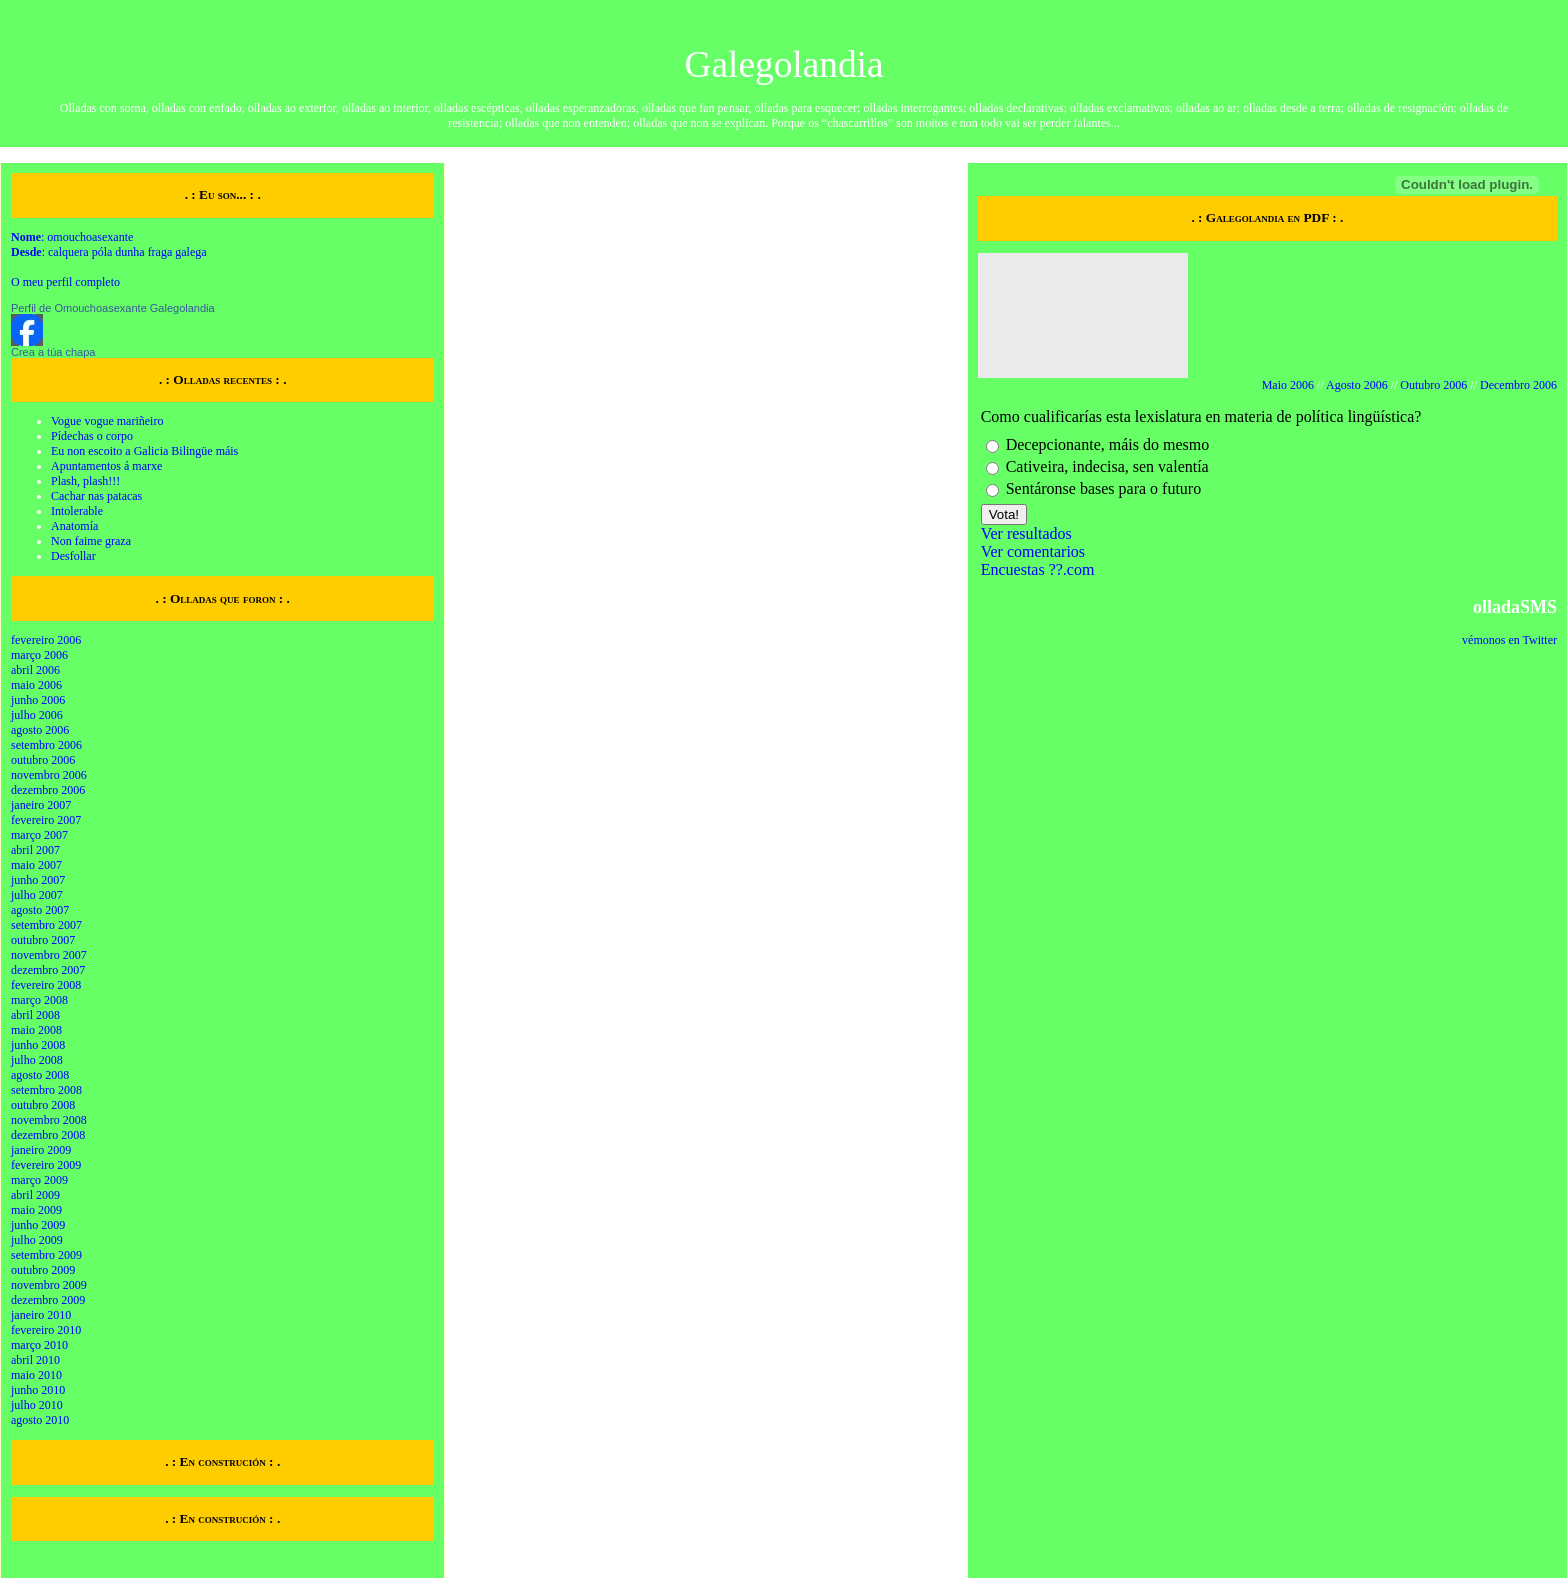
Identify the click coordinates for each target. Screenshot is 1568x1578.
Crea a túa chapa (53, 352)
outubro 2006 (43, 760)
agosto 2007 (40, 910)
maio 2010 (36, 1375)
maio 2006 (36, 685)
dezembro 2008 (48, 1135)
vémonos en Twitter (1509, 640)
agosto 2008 (40, 1075)
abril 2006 (35, 670)
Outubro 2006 (1433, 385)
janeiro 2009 (41, 1150)
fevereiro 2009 (46, 1165)
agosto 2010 (40, 1420)
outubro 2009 (43, 1270)
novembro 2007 (49, 955)
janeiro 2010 (41, 1315)
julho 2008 (37, 1060)
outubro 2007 (43, 940)
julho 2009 (37, 1240)
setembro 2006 (46, 745)
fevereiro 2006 (46, 640)
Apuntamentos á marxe (106, 466)
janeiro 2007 (41, 805)
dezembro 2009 (48, 1300)
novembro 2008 (49, 1120)
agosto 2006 (40, 730)
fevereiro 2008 (46, 985)
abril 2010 (35, 1360)
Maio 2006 (1288, 385)
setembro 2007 (46, 925)
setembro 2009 (46, 1255)
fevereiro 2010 (46, 1330)
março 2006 (39, 655)
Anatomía (74, 526)
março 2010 (39, 1345)
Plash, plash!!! (85, 481)
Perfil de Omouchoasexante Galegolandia (113, 308)
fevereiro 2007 (46, 820)
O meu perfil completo (65, 282)
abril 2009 (35, 1195)
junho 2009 (38, 1225)
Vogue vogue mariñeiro (107, 421)
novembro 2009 (49, 1285)
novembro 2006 (49, 775)
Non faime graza (91, 541)
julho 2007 (37, 895)
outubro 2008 (43, 1105)
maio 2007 (36, 865)
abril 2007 (35, 850)
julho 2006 (37, 715)
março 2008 (39, 1000)
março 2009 (39, 1180)
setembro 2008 (46, 1090)
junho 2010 (38, 1390)
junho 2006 (38, 700)
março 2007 (39, 835)
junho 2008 (38, 1045)
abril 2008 (35, 1015)
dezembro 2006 (48, 790)
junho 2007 (38, 880)
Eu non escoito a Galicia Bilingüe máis (144, 451)
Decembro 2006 (1518, 385)
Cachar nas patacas (96, 496)
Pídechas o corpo (92, 436)
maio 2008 (36, 1030)
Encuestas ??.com (1038, 569)
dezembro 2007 (48, 970)
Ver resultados (1026, 533)
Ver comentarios (1033, 551)
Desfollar (73, 556)
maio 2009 (36, 1210)
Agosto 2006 (1357, 385)
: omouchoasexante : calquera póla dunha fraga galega (109, 244)
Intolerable (77, 511)
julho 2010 (37, 1405)
